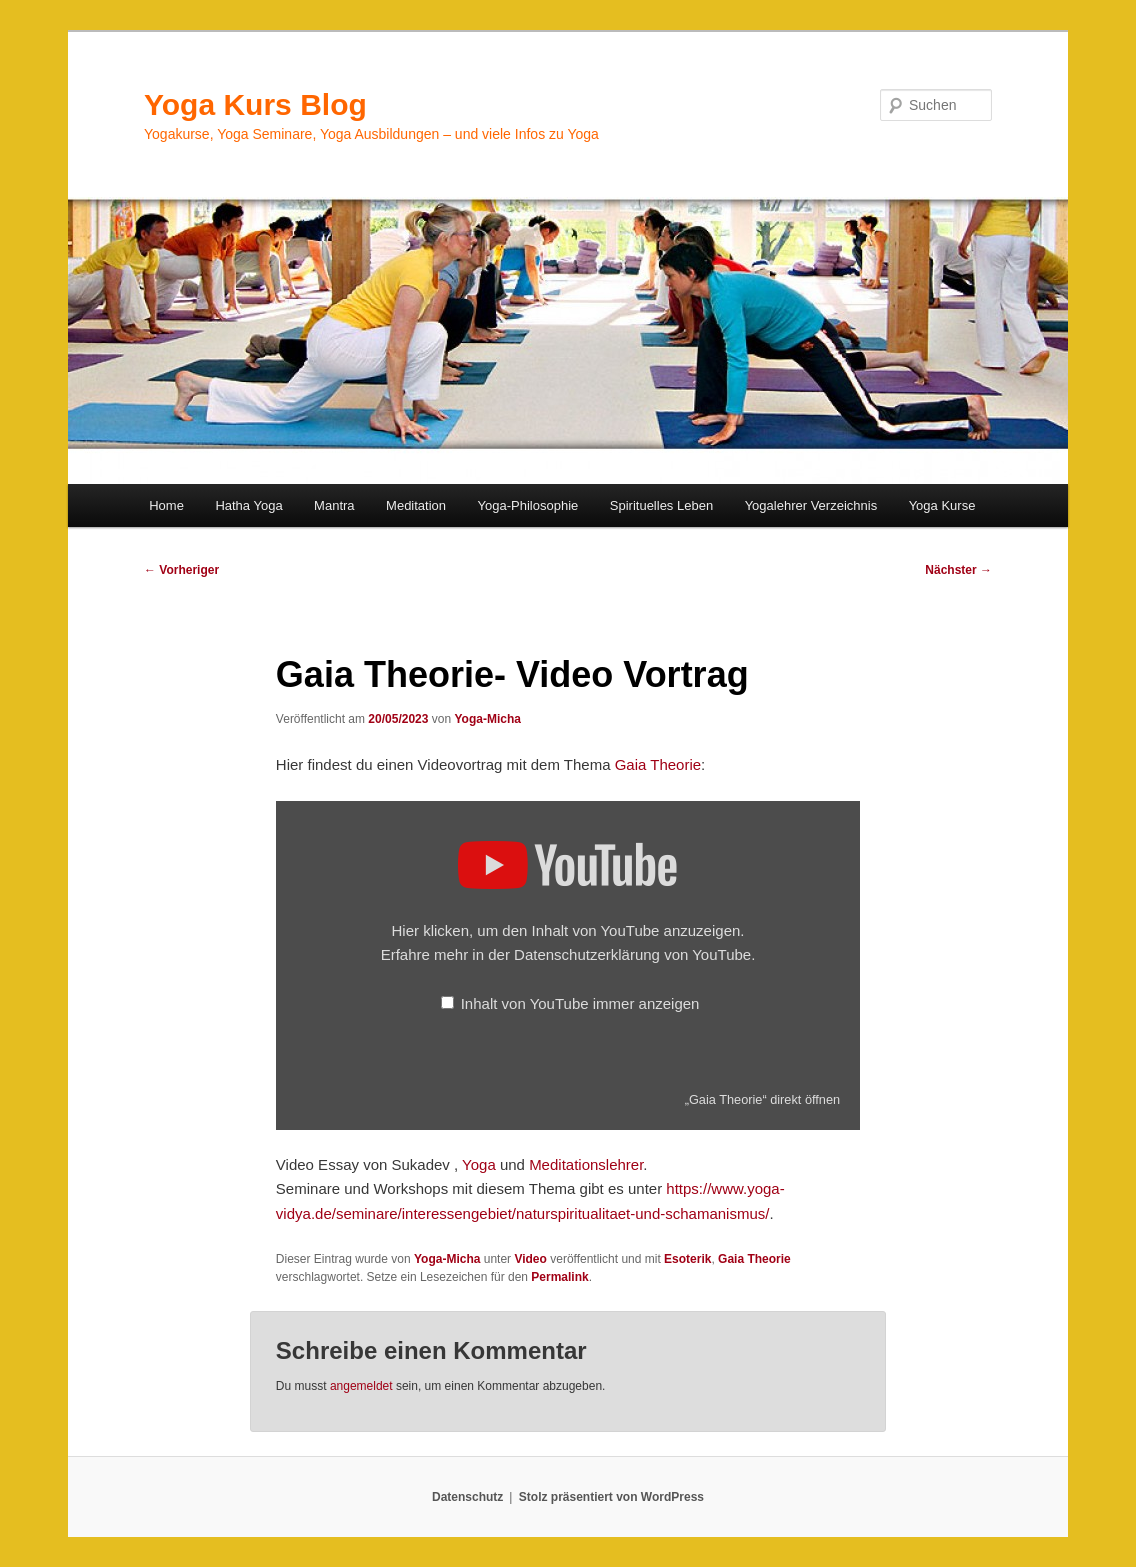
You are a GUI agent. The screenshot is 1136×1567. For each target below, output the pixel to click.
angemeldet (361, 1386)
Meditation (416, 505)
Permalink (559, 1277)
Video (530, 1259)
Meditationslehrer (586, 1164)
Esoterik (687, 1259)
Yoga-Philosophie (528, 505)
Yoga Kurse (942, 505)
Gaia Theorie (658, 764)
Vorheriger (181, 570)
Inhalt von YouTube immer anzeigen (580, 1003)
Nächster (958, 570)
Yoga (479, 1164)
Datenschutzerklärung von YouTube (632, 954)
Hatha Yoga (248, 505)
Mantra (334, 505)
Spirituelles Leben (661, 505)
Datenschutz (467, 1497)
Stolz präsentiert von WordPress (611, 1497)
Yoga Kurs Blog (255, 104)
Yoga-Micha (487, 719)
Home (166, 505)
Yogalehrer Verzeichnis (811, 505)
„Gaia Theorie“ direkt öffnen (762, 1099)
